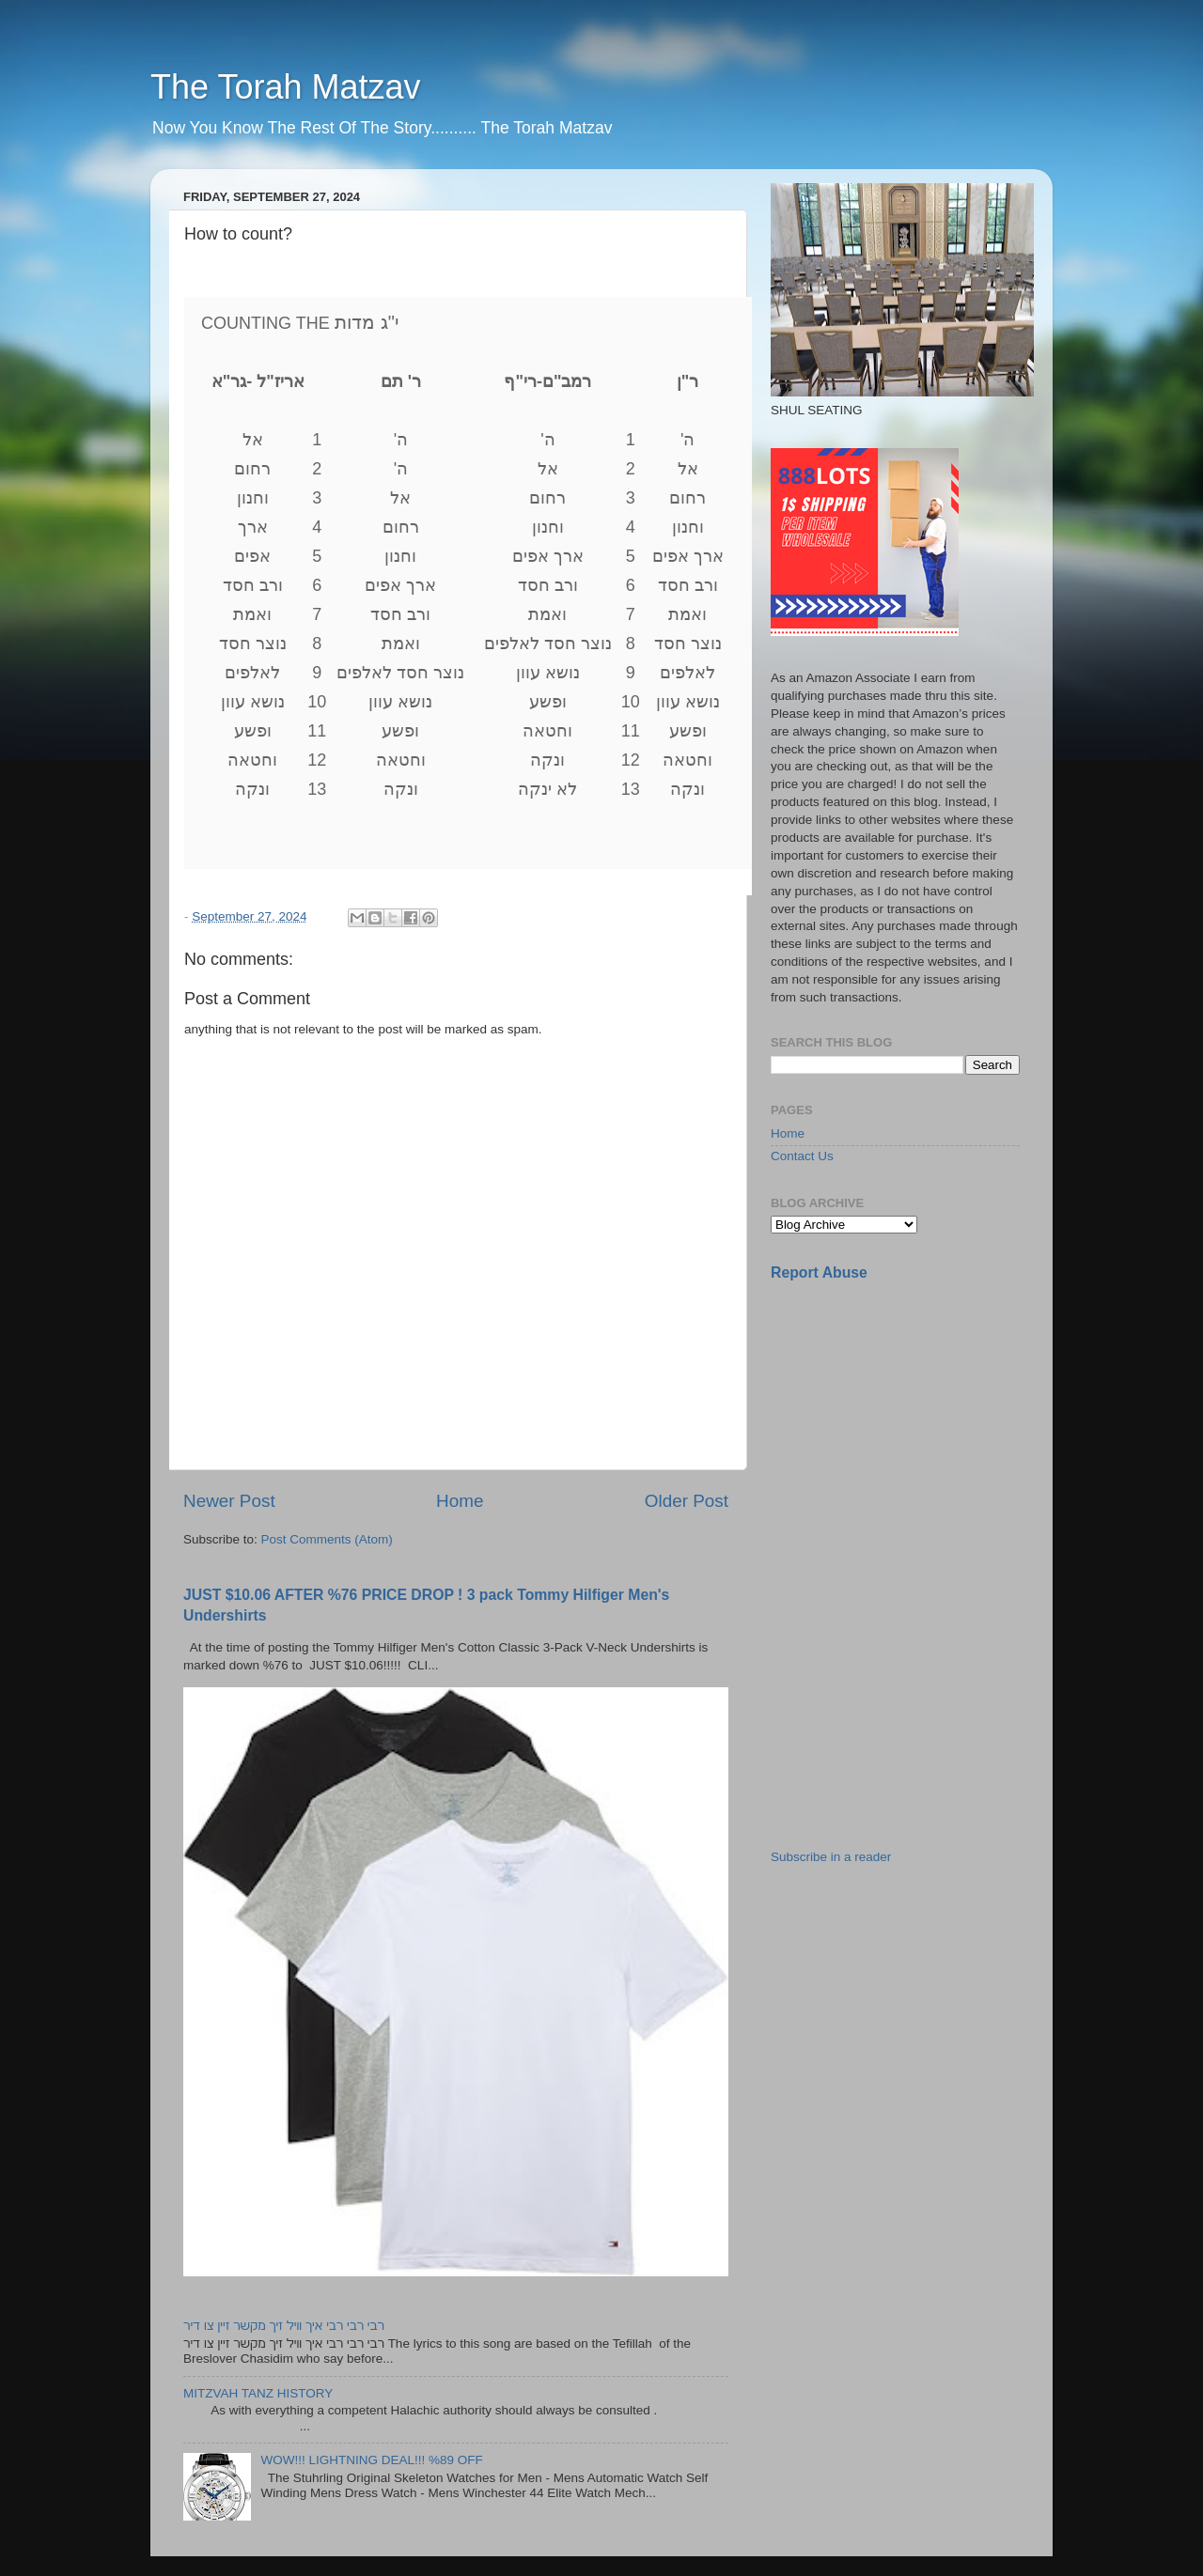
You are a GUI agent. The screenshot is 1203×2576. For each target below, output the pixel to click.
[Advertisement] (912, 1428)
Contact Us (802, 1156)
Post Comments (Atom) (327, 1539)
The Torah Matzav (285, 87)
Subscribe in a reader (831, 1857)
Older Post (686, 1501)
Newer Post (229, 1501)
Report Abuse (819, 1272)
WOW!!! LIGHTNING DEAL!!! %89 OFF (371, 2460)
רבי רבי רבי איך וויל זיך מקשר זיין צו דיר (283, 2326)
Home (459, 1501)
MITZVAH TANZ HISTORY (258, 2393)
